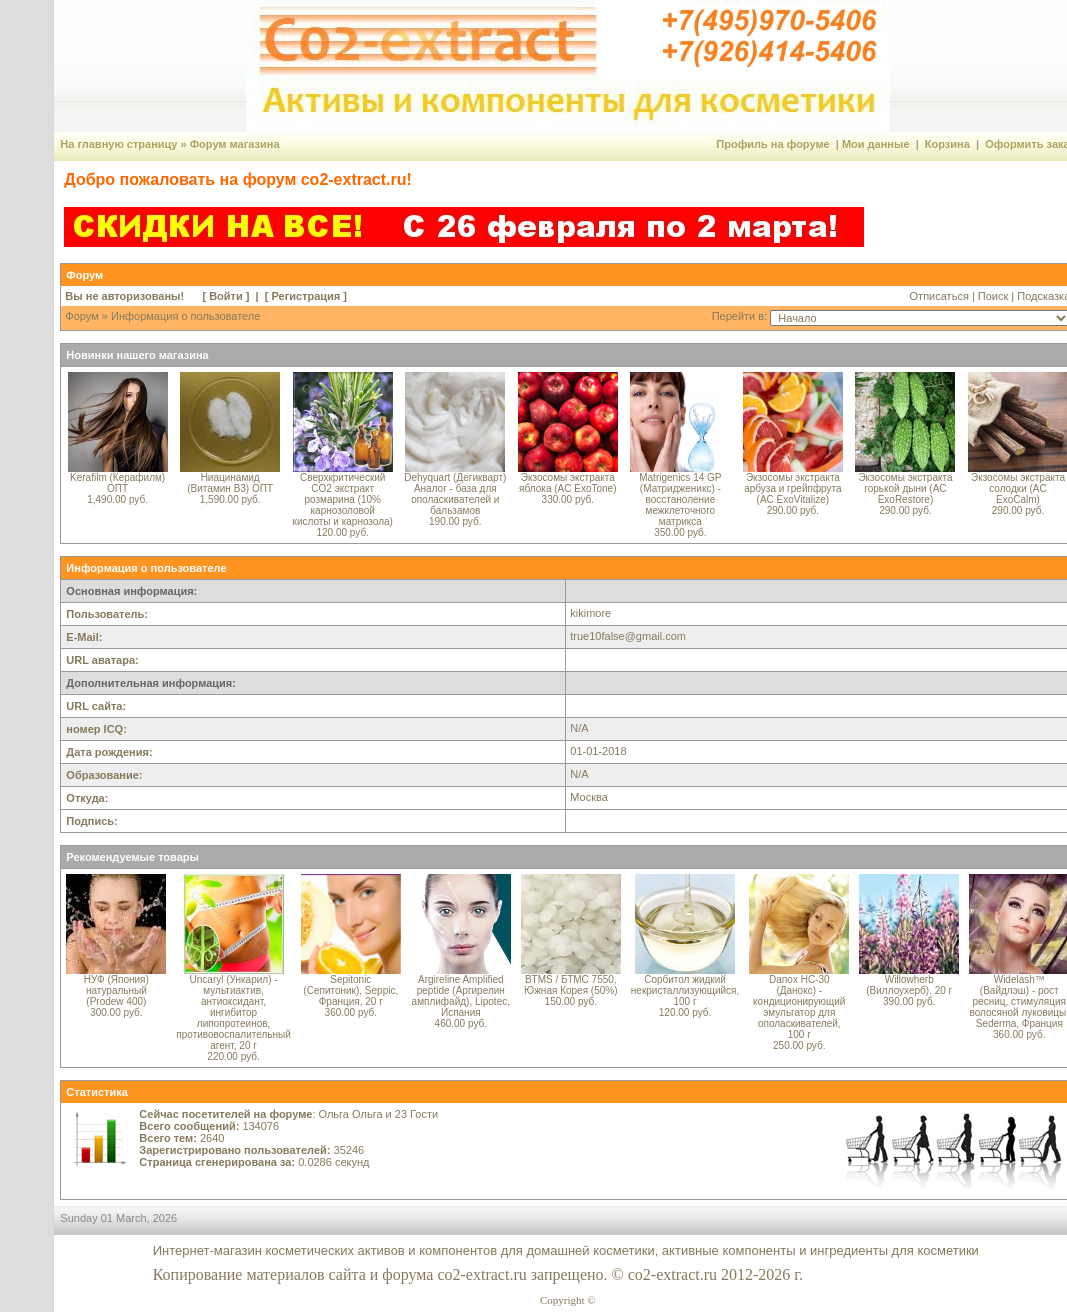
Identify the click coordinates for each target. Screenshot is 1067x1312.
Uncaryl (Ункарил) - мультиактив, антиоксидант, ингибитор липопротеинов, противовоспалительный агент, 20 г (233, 1012)
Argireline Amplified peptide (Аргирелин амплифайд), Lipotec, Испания (461, 996)
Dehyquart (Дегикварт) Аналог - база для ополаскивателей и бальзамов (455, 494)
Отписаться (939, 296)
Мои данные (876, 144)
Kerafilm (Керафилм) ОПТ (117, 483)
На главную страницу (118, 144)
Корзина (947, 144)
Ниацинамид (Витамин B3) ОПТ (230, 483)
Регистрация (305, 296)
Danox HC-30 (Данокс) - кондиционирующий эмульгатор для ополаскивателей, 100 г (799, 1007)
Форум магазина (235, 144)
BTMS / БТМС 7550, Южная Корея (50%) (570, 985)
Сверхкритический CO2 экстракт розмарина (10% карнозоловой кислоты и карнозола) (343, 499)
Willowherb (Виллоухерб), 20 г (909, 985)
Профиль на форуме (772, 144)
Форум (81, 316)
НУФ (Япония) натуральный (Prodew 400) (116, 990)
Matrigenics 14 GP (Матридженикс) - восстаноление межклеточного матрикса (680, 499)
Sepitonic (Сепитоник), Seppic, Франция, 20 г (350, 990)
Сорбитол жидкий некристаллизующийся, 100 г (685, 990)
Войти (226, 296)
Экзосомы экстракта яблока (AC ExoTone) (567, 483)
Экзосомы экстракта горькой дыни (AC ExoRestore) (905, 488)
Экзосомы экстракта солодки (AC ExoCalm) (1018, 488)
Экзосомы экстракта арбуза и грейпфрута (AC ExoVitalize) (792, 488)
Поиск (993, 296)
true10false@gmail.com (628, 636)
